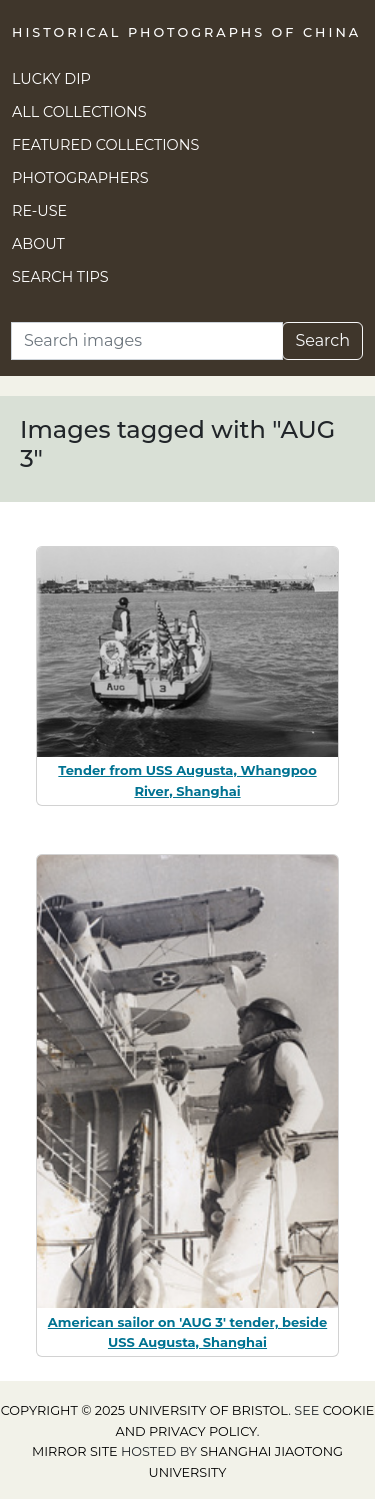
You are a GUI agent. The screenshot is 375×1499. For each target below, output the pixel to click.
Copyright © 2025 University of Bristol (145, 1410)
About (38, 244)
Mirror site (75, 1451)
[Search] (147, 341)
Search (322, 340)
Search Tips (60, 277)
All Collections (79, 112)
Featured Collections (105, 145)
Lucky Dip (51, 79)
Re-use (39, 211)
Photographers (80, 178)
